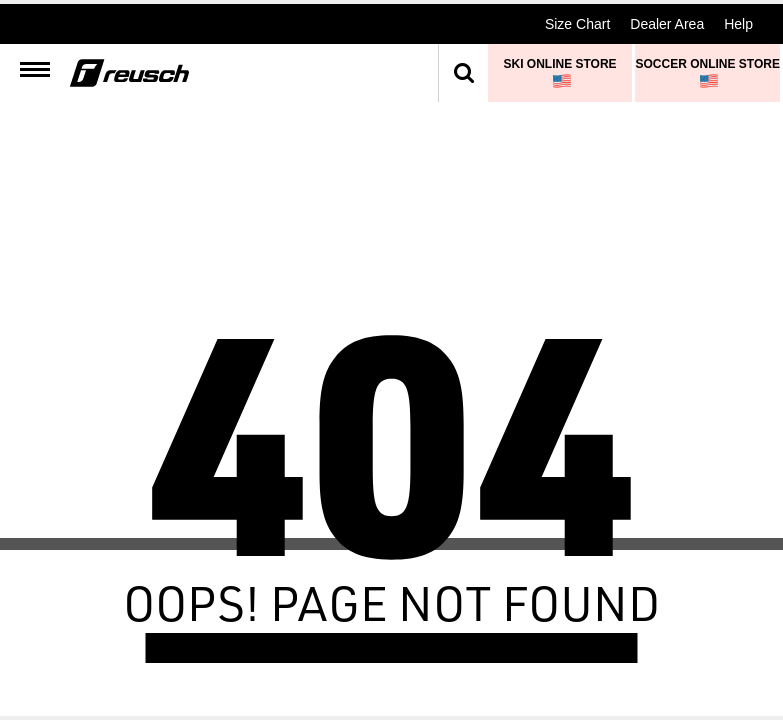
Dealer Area (667, 24)
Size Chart (577, 24)
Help (738, 24)
